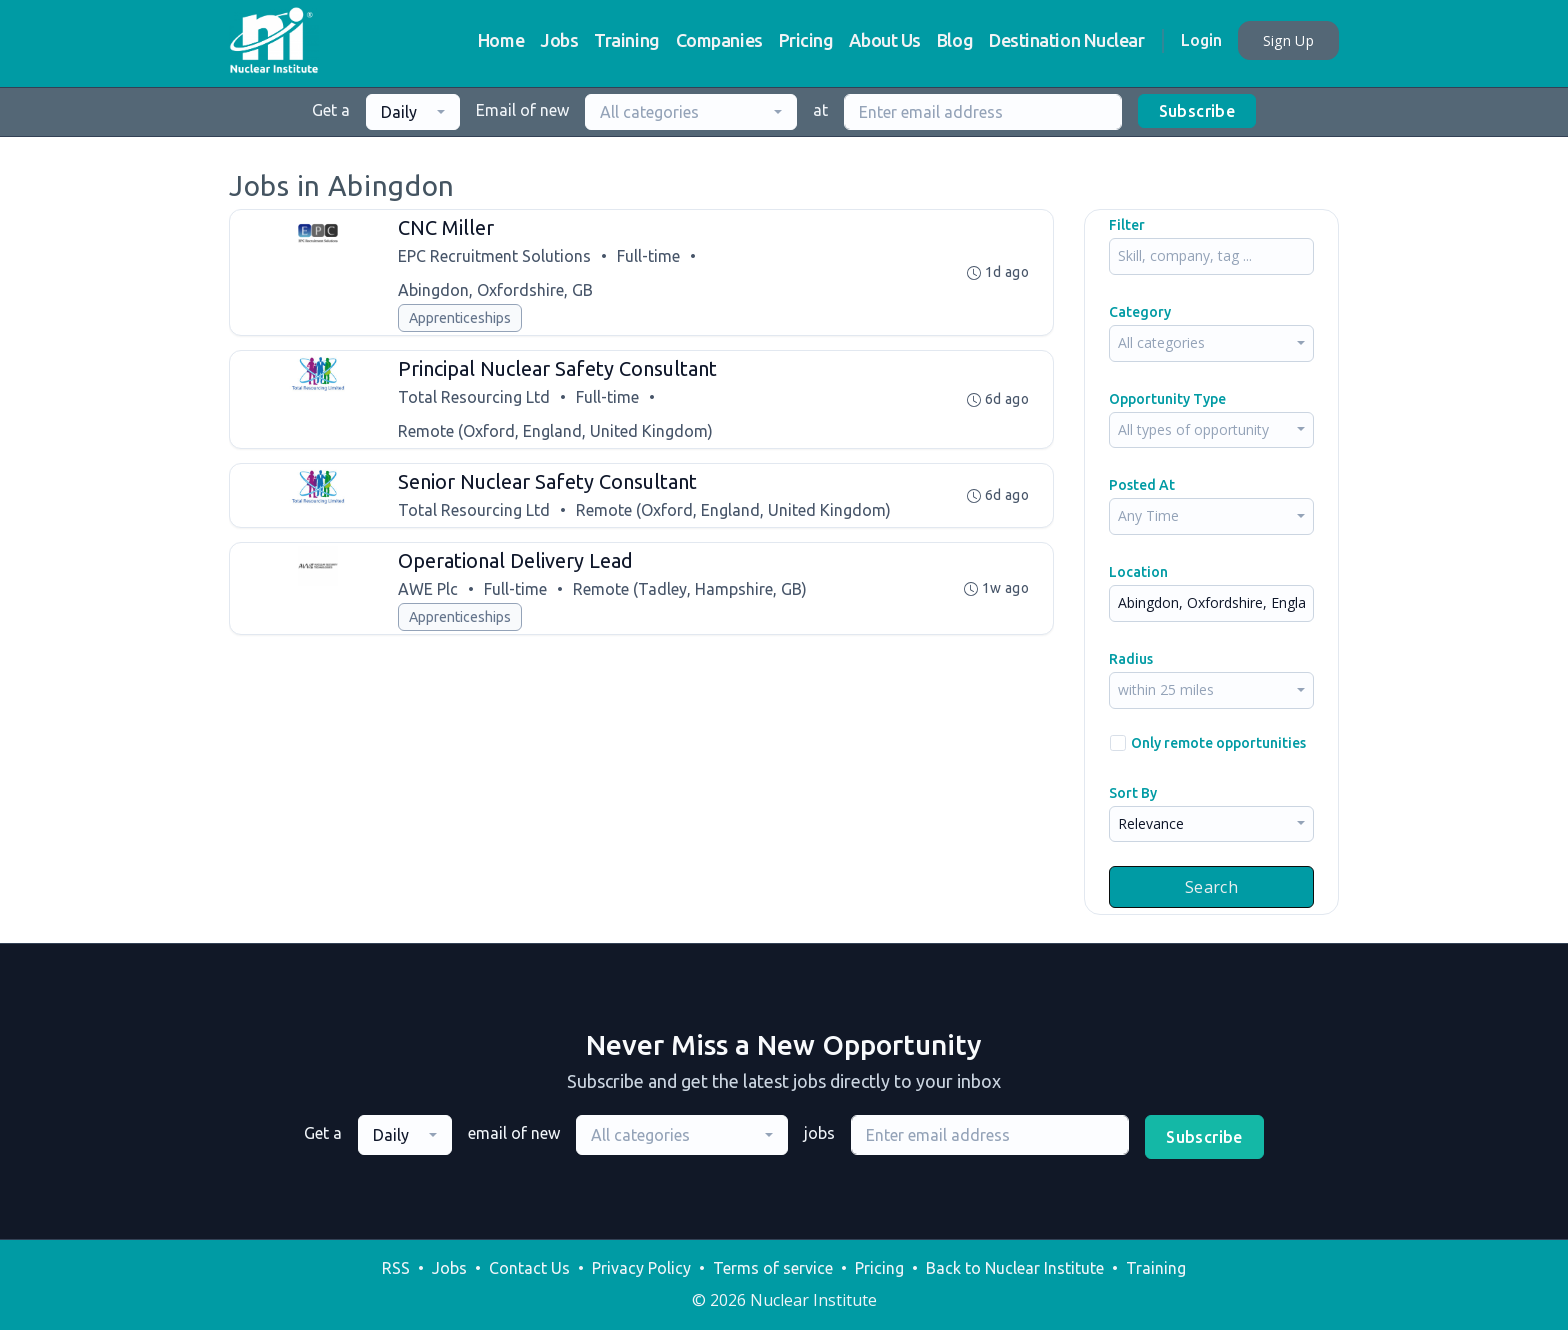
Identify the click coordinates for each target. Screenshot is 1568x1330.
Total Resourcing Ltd (474, 397)
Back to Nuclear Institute (1015, 1268)
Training (626, 40)
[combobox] (413, 112)
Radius (1131, 659)
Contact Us (529, 1268)
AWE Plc (428, 589)
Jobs (559, 40)
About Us (884, 40)
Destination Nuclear (1066, 40)
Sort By (1133, 793)
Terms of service (773, 1268)
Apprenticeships (460, 318)
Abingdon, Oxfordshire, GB (495, 290)
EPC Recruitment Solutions (494, 256)
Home (501, 40)
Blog (955, 40)
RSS (396, 1268)
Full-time (648, 256)
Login (1201, 40)
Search (1211, 887)
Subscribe (1197, 111)
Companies (719, 40)
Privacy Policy (641, 1268)
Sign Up (1288, 40)
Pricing (806, 40)
